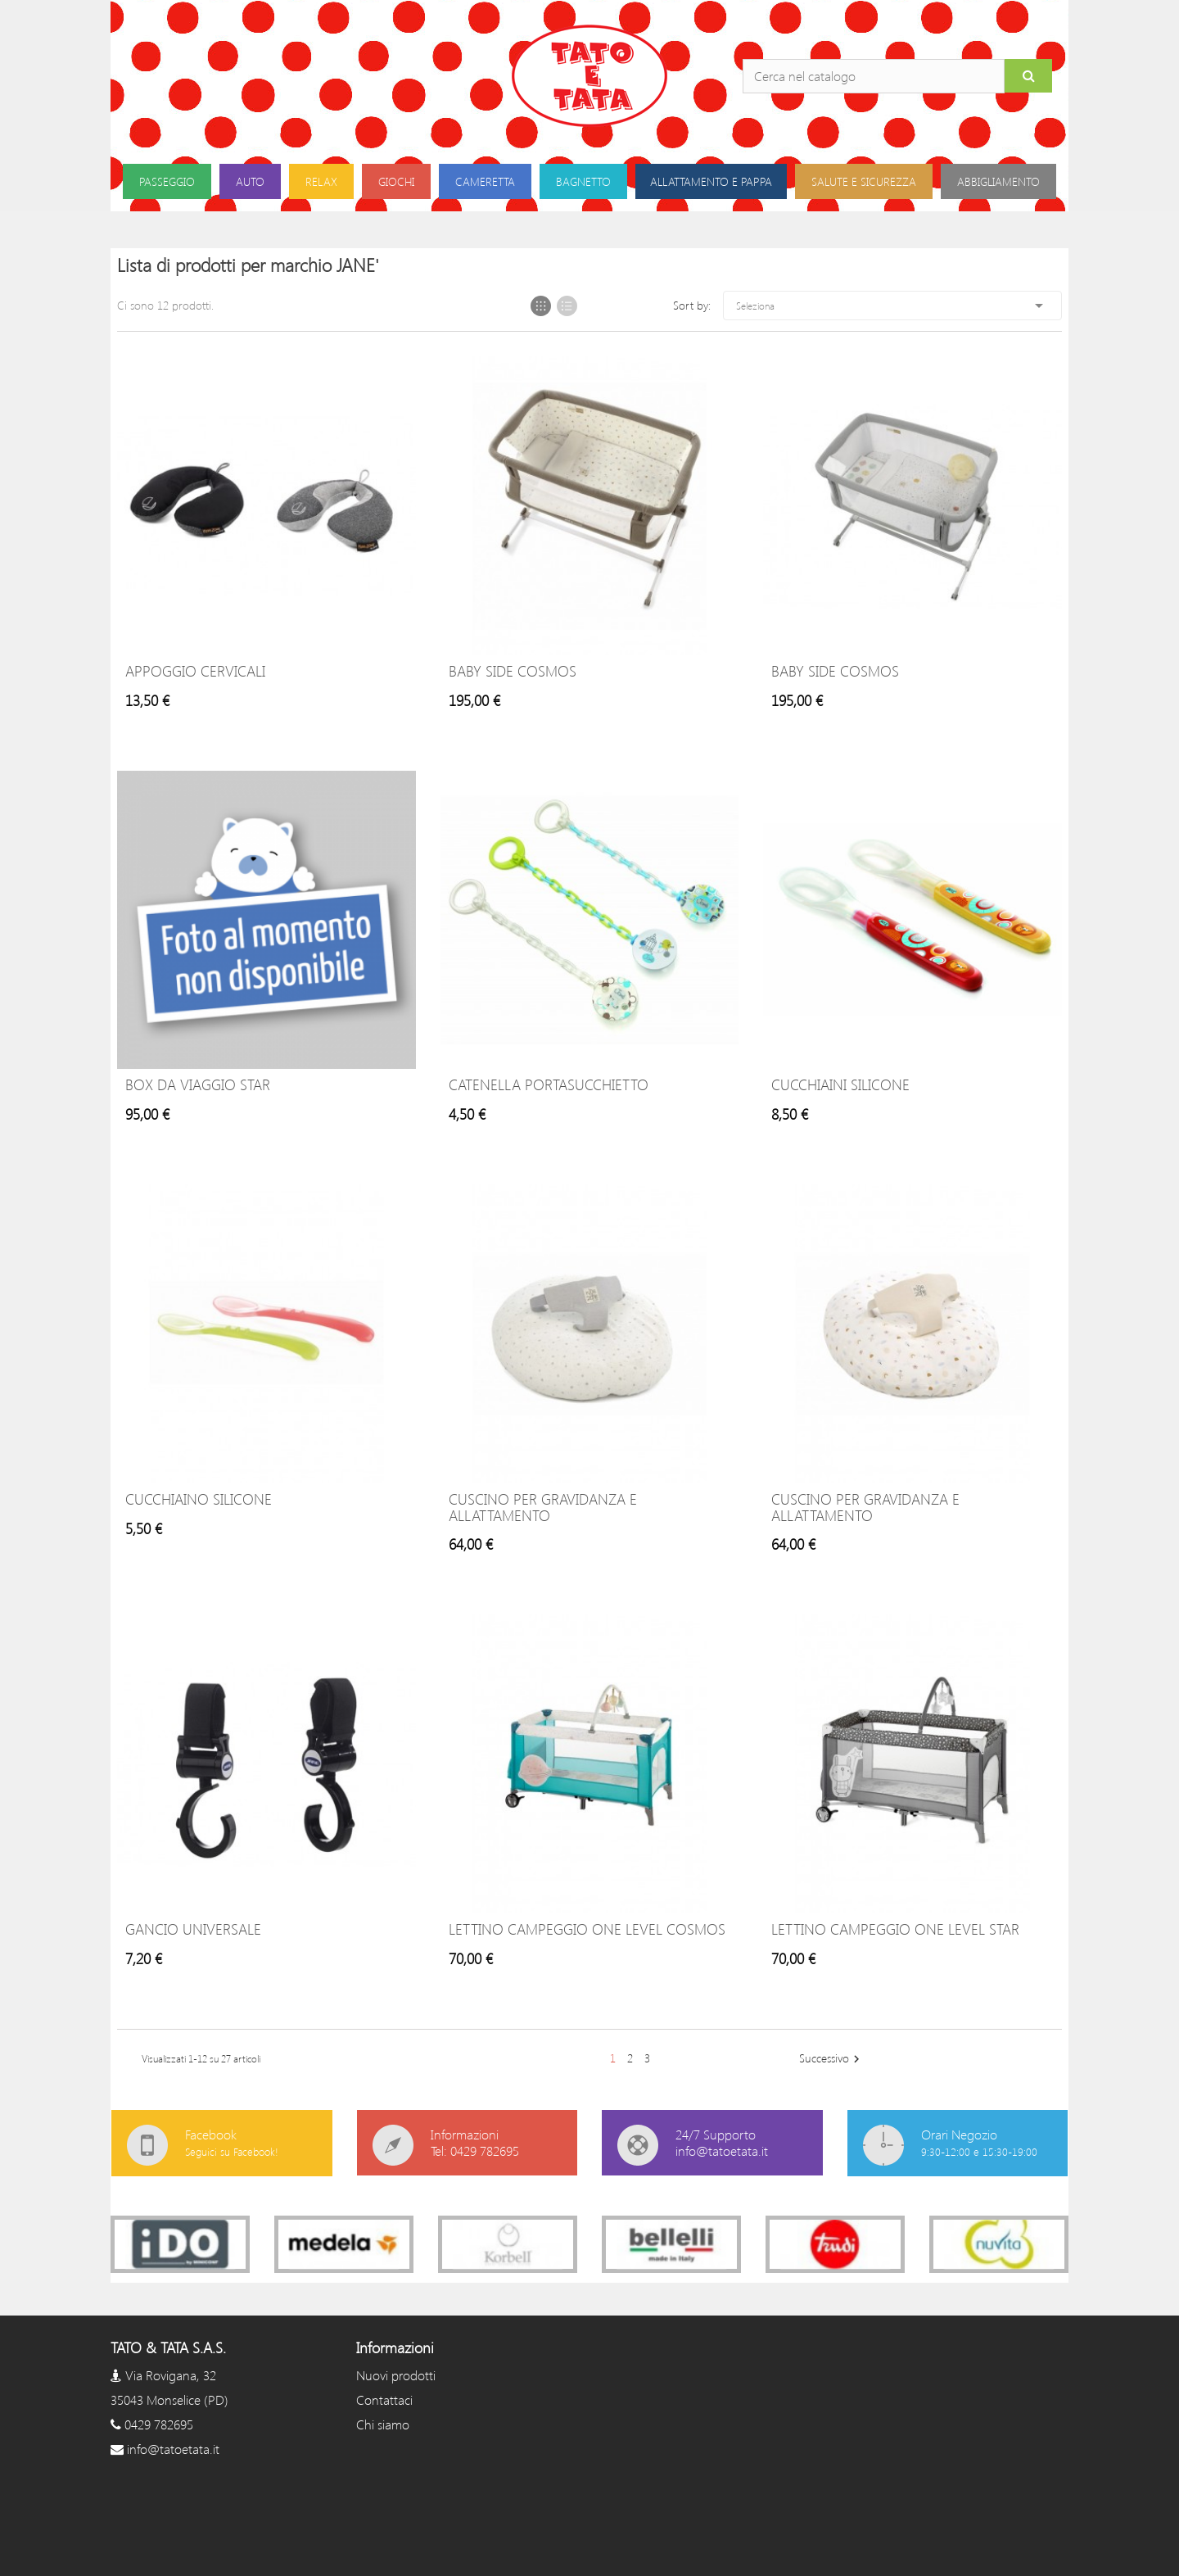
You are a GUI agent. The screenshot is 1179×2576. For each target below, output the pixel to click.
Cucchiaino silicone (198, 1499)
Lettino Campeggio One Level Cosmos (587, 1929)
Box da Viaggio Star (197, 1084)
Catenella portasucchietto (548, 1084)
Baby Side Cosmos (512, 671)
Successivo (831, 2058)
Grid (541, 306)
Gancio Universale (193, 1929)
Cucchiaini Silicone (840, 1084)
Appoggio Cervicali (195, 671)
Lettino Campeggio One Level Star (895, 1929)
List (567, 306)
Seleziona (892, 305)
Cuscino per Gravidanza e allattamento (543, 1507)
